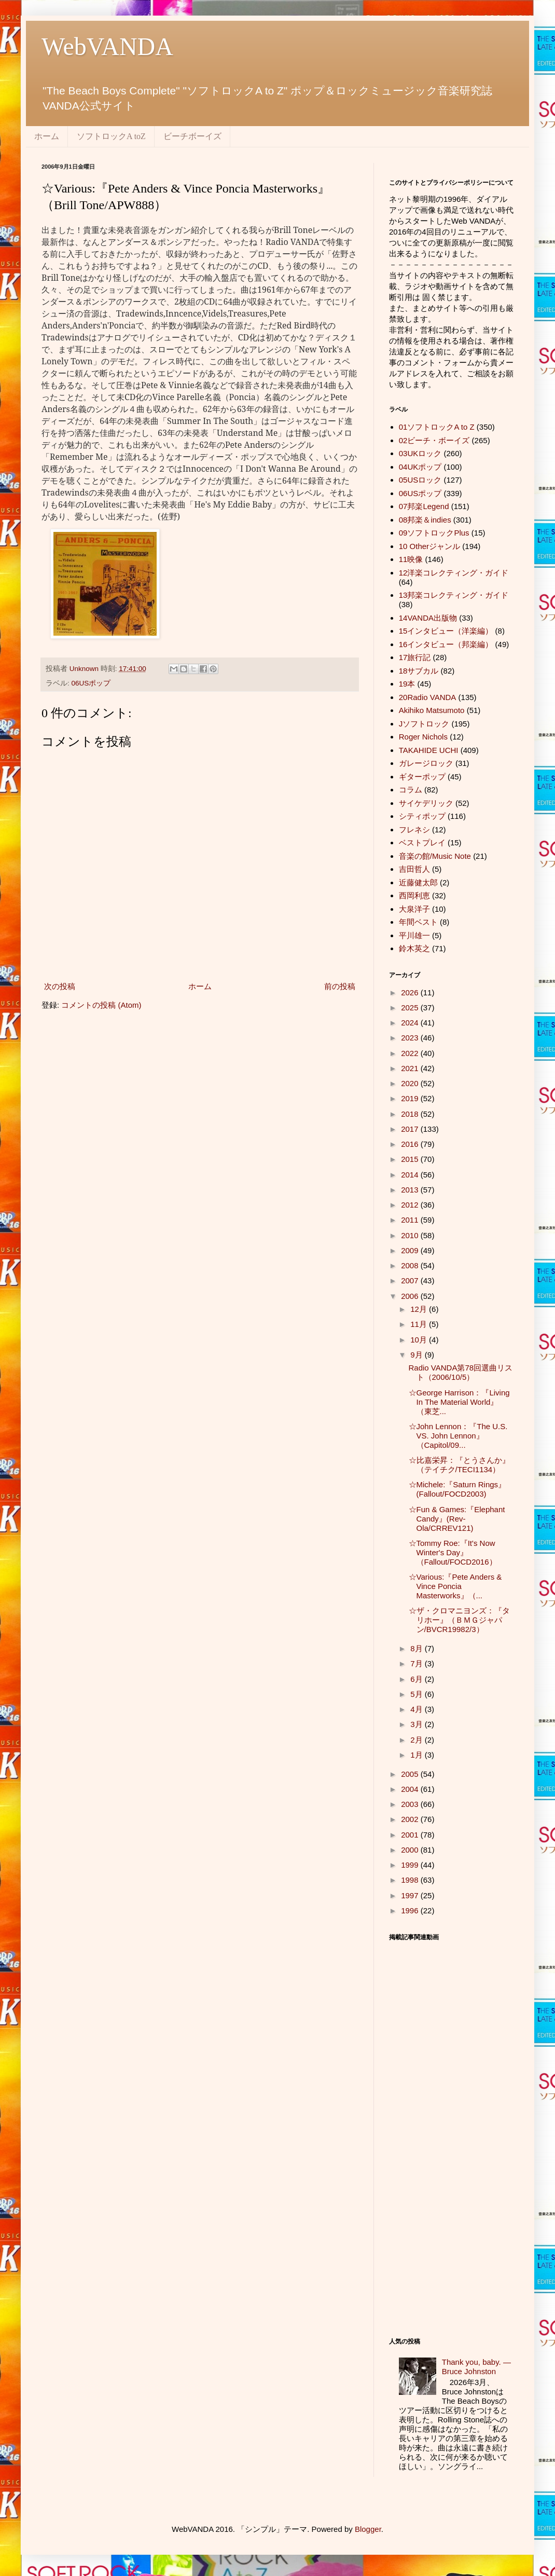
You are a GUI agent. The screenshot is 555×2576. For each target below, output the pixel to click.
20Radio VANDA (427, 697)
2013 (411, 1189)
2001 (411, 1834)
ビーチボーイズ (192, 136)
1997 (411, 1895)
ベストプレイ (422, 842)
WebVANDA (107, 46)
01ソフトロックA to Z (437, 426)
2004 (411, 1789)
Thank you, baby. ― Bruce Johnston (476, 2367)
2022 (411, 1053)
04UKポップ (420, 466)
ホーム (46, 136)
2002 (411, 1819)
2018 (411, 1113)
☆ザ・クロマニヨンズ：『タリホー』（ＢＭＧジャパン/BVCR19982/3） (459, 1620)
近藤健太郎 (418, 882)
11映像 (411, 559)
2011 (411, 1219)
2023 (411, 1037)
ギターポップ (422, 776)
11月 (419, 1324)
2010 (411, 1235)
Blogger (368, 2529)
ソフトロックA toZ (111, 136)
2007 (411, 1280)
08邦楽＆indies (425, 519)
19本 (407, 683)
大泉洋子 (414, 909)
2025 (411, 1007)
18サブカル (419, 670)
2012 (411, 1204)
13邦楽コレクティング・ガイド (454, 595)
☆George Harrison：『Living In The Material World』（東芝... (459, 1402)
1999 (411, 1864)
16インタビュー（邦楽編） (446, 644)
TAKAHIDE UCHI (429, 750)
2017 (411, 1129)
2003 (411, 1804)
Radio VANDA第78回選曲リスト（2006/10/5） (461, 1372)
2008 (411, 1265)
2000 (411, 1849)
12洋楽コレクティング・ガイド (454, 572)
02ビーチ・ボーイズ (434, 440)
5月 (417, 1694)
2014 (411, 1174)
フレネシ (414, 829)
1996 (411, 1910)
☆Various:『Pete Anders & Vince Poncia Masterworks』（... (455, 1586)
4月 (417, 1709)
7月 (417, 1663)
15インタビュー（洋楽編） (446, 630)
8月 (417, 1648)
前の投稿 (339, 986)
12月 (419, 1309)
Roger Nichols (423, 736)
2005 (411, 1774)
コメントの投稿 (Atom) (101, 1005)
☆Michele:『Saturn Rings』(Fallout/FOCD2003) (457, 1489)
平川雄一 (414, 935)
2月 (417, 1739)
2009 (411, 1250)
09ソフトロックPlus (434, 532)
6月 (417, 1679)
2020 (411, 1083)
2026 (411, 992)
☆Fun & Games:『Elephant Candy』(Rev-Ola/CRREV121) (457, 1518)
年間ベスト (418, 921)
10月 (419, 1339)
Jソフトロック (424, 723)
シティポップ (422, 816)
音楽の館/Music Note (435, 856)
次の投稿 (59, 986)
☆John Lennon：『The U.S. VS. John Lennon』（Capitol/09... (458, 1435)
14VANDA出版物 (428, 617)
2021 (411, 1068)
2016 (411, 1144)
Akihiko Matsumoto (432, 710)
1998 (411, 1879)
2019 (411, 1098)
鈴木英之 (414, 948)
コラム (410, 789)
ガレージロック (426, 763)
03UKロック (420, 453)
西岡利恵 (414, 895)
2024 (411, 1022)
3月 (417, 1724)
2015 (411, 1159)
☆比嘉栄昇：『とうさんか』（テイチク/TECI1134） (459, 1465)
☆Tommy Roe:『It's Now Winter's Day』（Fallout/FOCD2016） (453, 1552)
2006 (411, 1296)
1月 (417, 1754)
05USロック (420, 479)
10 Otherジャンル (429, 546)
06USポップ (91, 683)
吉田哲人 (414, 869)
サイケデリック (426, 803)
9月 (417, 1354)
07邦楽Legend (424, 506)
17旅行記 (415, 657)
